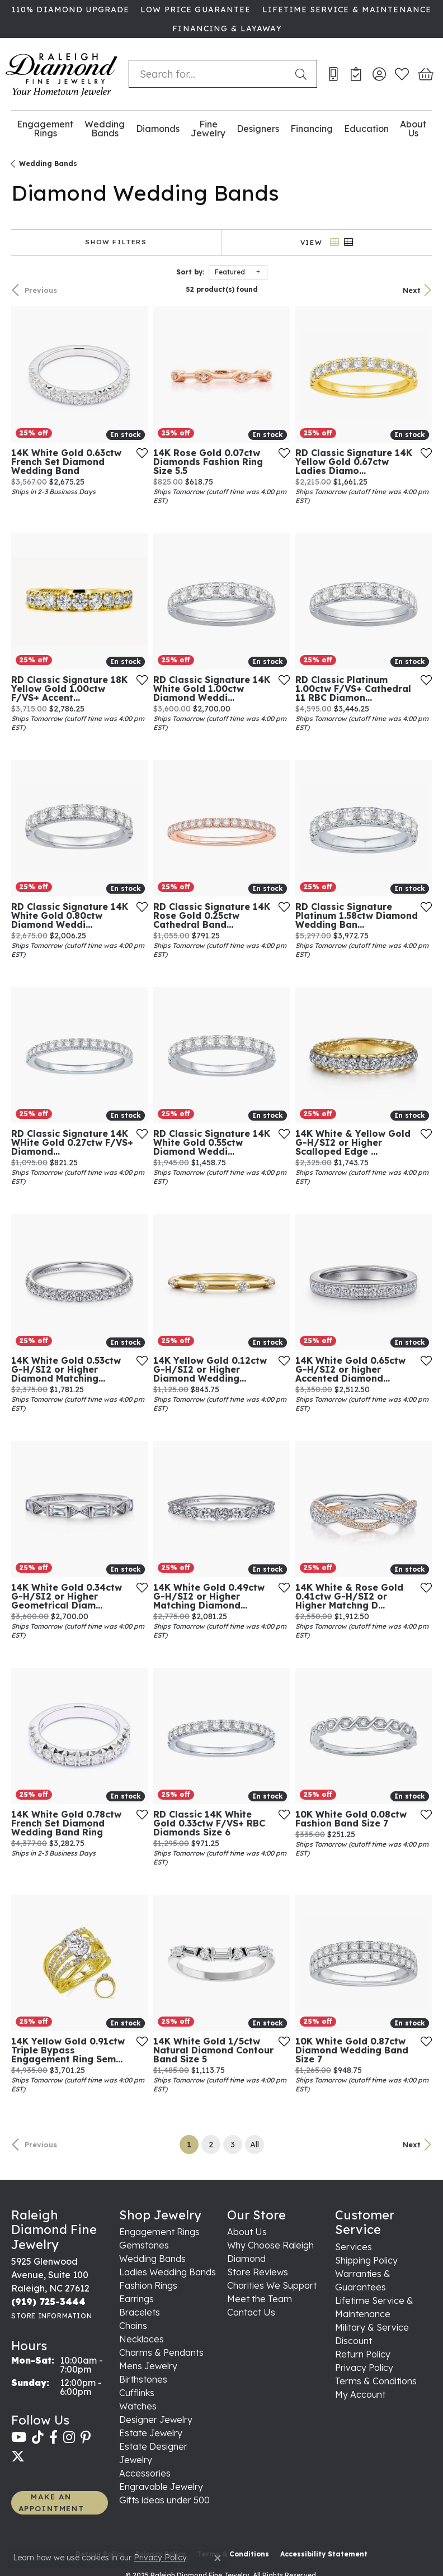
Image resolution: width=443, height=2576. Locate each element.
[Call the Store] (48, 2301)
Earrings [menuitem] (136, 2298)
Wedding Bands (104, 128)
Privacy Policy (364, 2367)
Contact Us (251, 2312)
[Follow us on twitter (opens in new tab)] (18, 2456)
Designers (258, 128)
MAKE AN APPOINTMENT (51, 2502)
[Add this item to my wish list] (142, 452)
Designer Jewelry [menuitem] (155, 2419)
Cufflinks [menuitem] (136, 2392)
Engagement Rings (45, 128)
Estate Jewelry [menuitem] (150, 2433)
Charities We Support (272, 2285)
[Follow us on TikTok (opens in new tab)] (38, 2437)
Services (353, 2246)
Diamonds (158, 128)
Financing (311, 128)
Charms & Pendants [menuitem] (161, 2352)
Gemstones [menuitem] (144, 2245)
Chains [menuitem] (133, 2325)
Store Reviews (257, 2272)
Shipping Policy (366, 2260)
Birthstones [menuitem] (143, 2379)
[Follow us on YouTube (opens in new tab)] (18, 2437)
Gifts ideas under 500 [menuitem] (164, 2500)
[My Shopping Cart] (425, 74)
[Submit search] (303, 73)
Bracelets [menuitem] (139, 2312)
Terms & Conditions (376, 2381)
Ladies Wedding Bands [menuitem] (167, 2272)
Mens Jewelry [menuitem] (148, 2365)
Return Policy (362, 2354)
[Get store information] (51, 2316)
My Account (360, 2394)
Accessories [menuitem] (145, 2473)
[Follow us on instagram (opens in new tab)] (69, 2437)
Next (412, 290)
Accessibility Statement (323, 2554)
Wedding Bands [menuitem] (152, 2258)
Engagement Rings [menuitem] (159, 2231)
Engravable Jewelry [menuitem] (161, 2486)
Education (366, 128)
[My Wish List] (402, 74)
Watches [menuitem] (138, 2406)
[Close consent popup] (217, 2558)
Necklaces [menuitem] (141, 2339)
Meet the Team (259, 2298)
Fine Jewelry (208, 128)
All (254, 2144)
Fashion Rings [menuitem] (148, 2285)
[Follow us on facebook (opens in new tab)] (53, 2437)
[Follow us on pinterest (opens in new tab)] (86, 2437)
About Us (413, 128)
